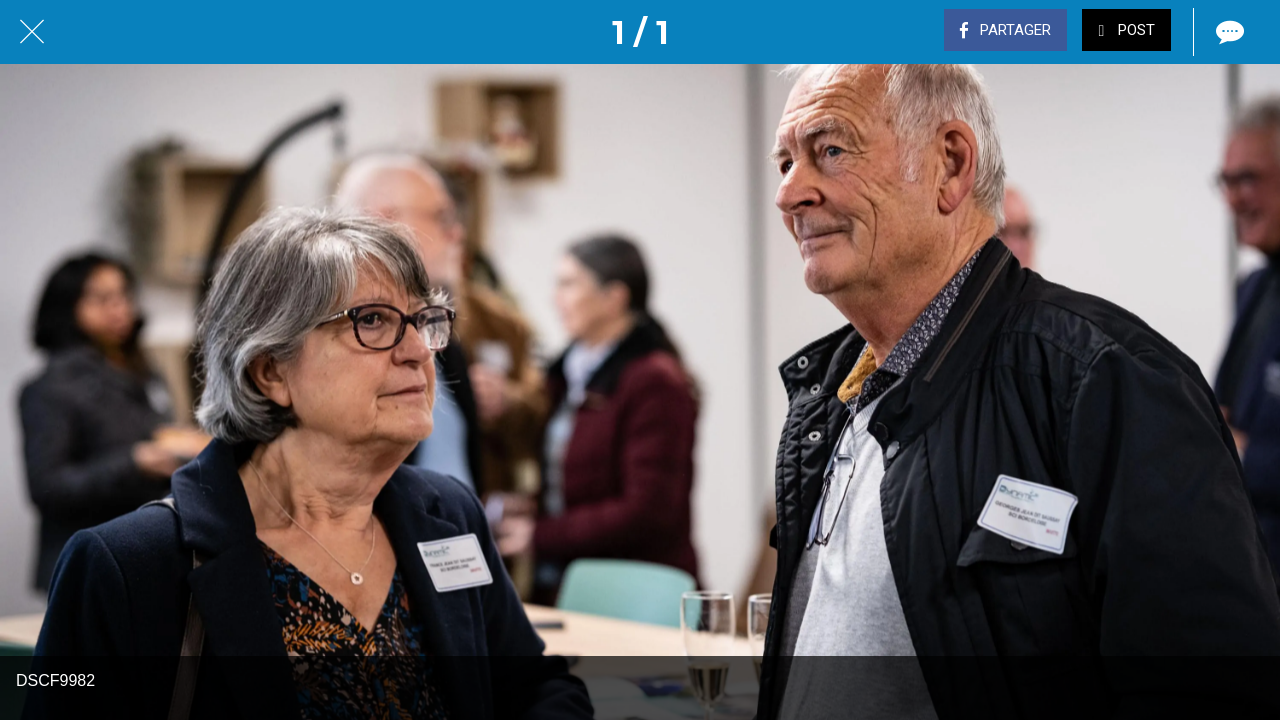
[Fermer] (32, 32)
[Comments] (1228, 32)
